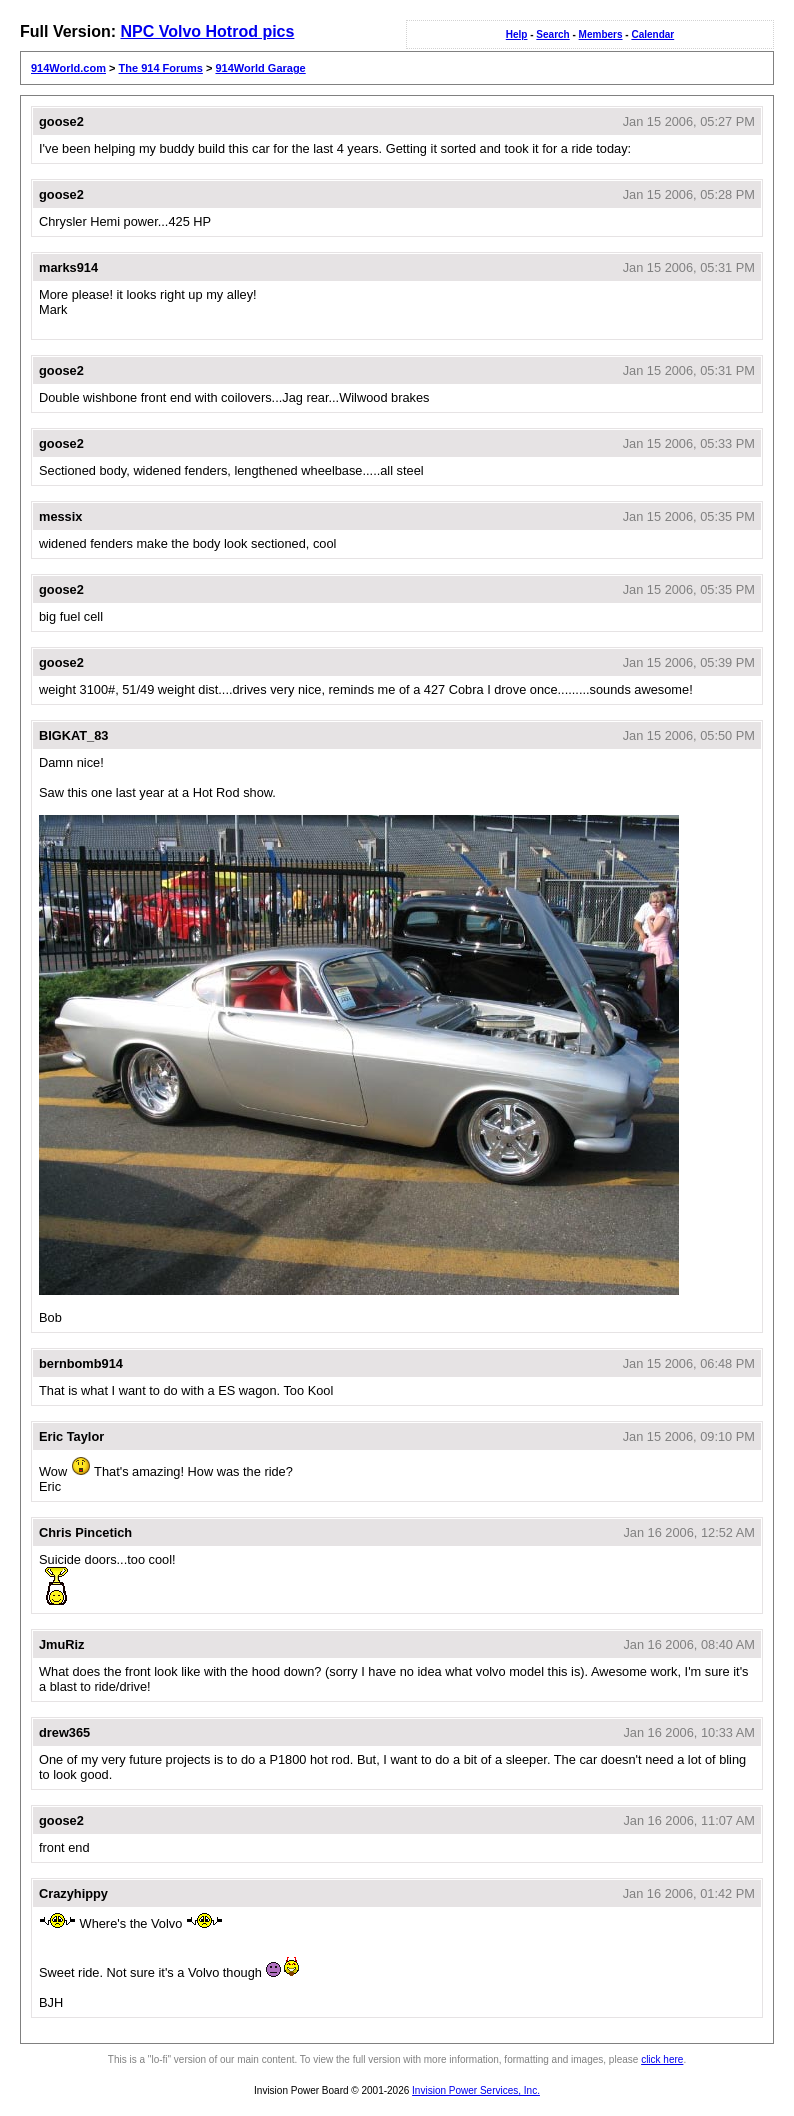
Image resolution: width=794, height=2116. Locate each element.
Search (552, 34)
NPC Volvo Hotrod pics (207, 31)
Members (601, 34)
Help (517, 34)
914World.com (68, 68)
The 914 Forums (161, 68)
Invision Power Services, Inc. (476, 2090)
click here (662, 2059)
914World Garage (260, 68)
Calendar (652, 34)
